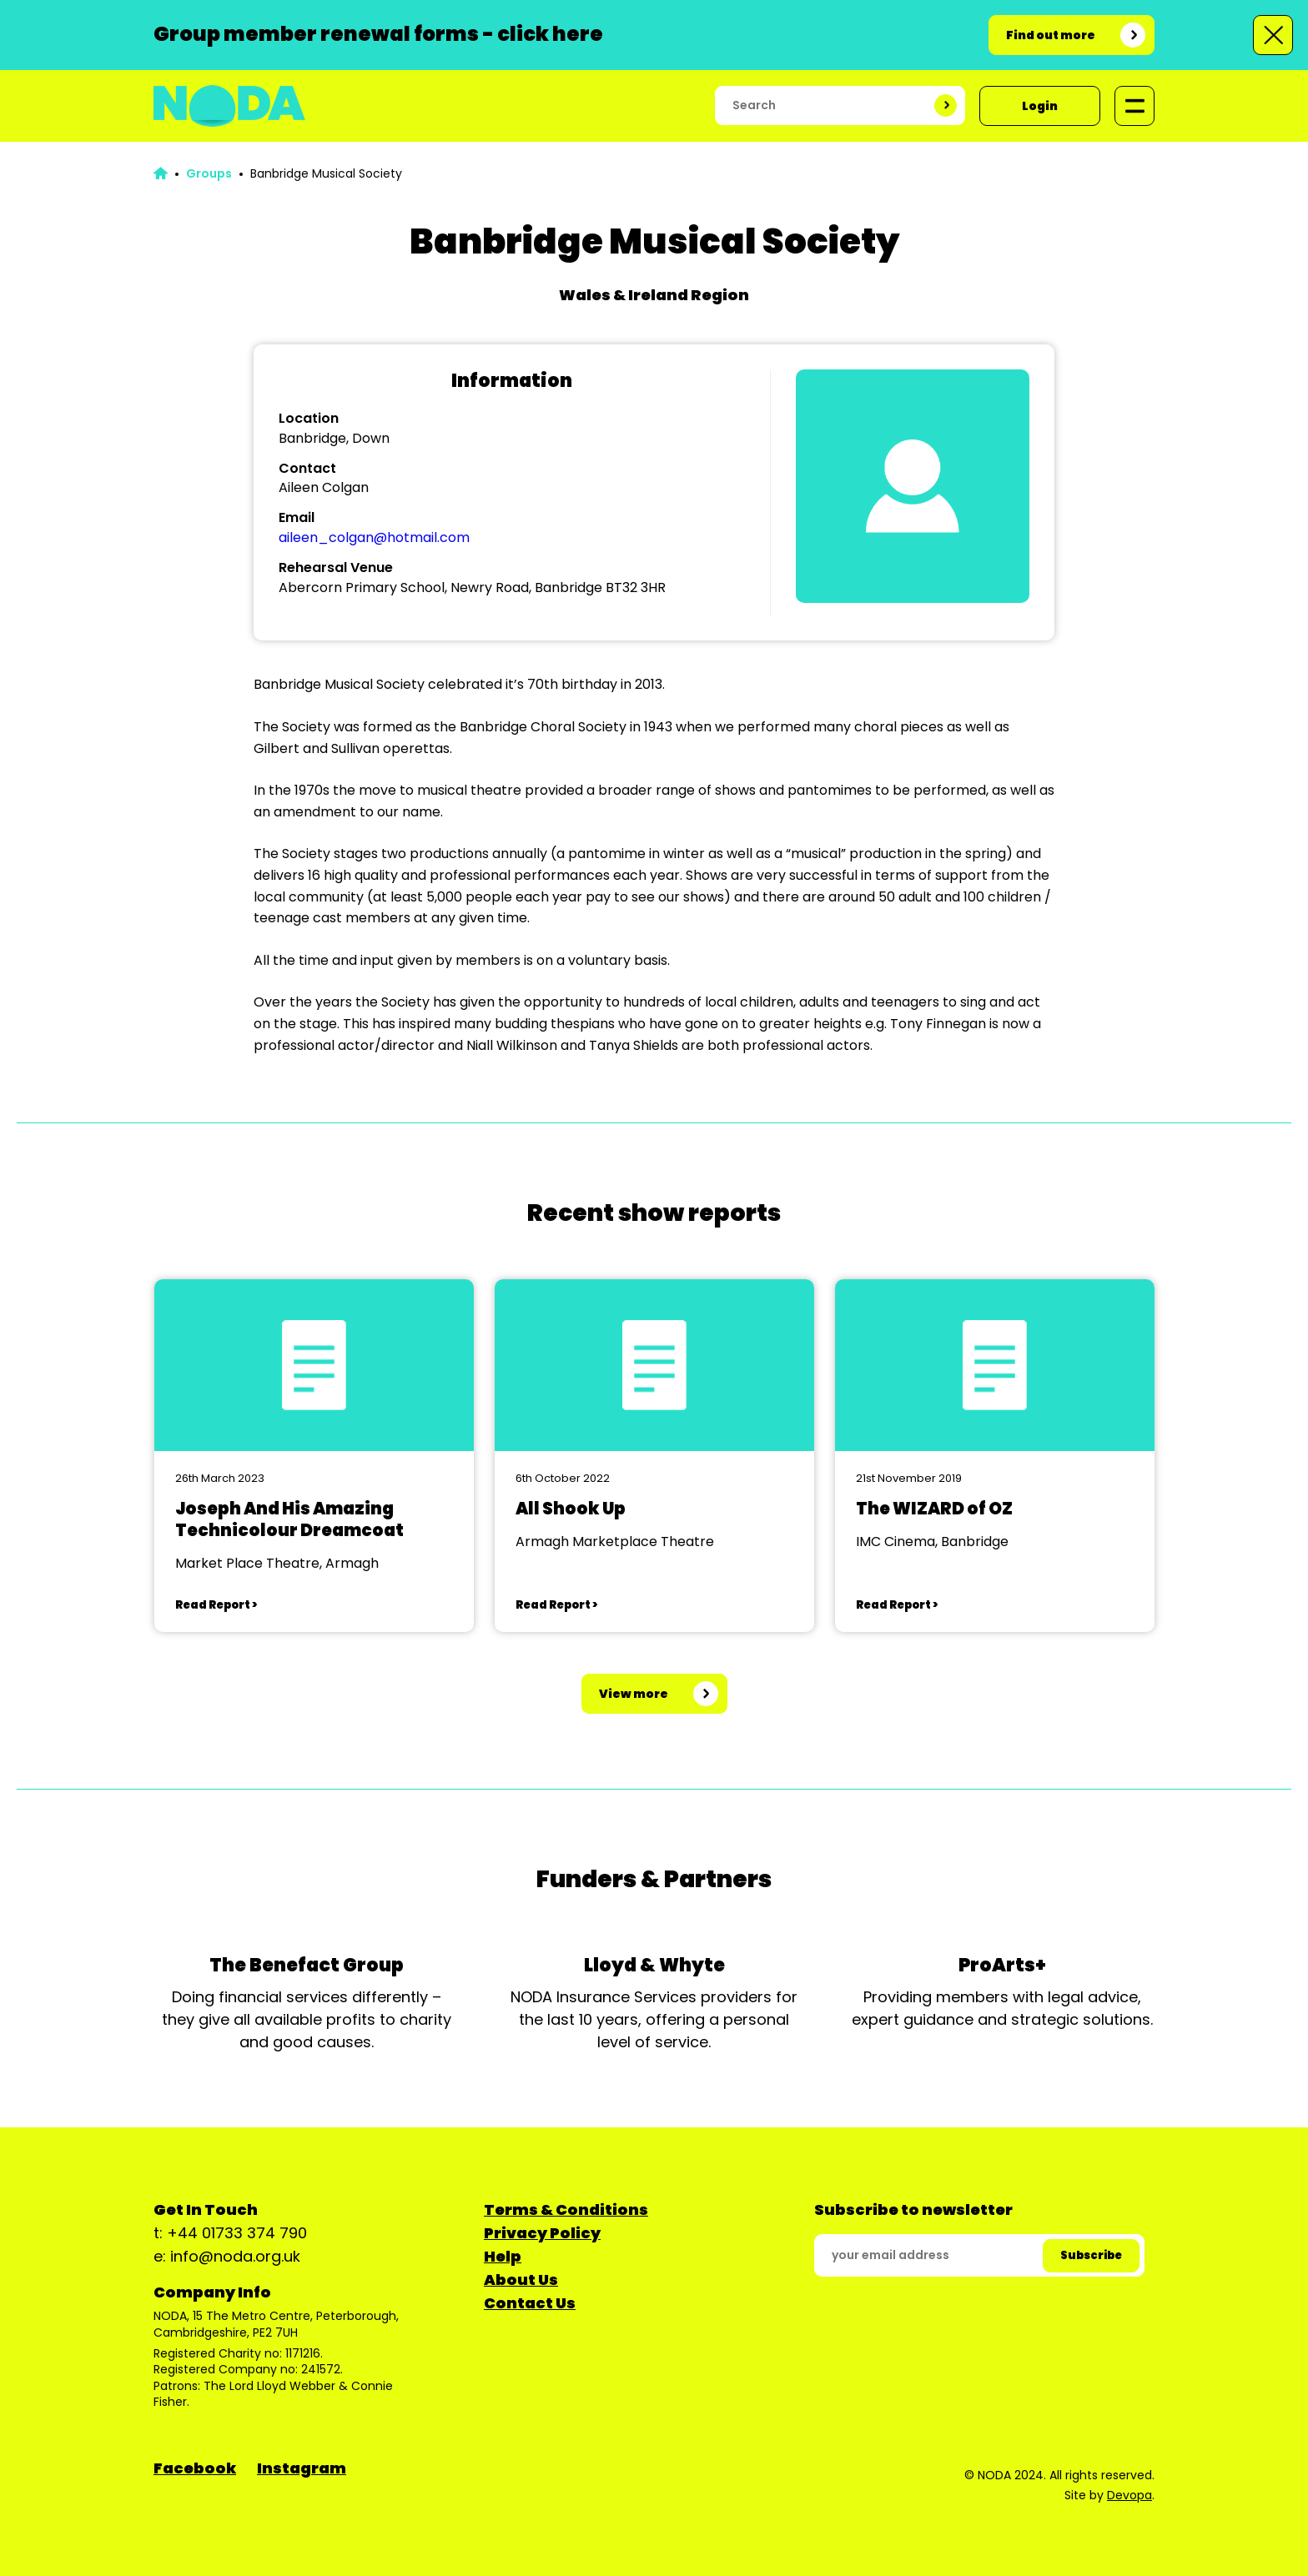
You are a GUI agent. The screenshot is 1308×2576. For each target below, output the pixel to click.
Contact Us (530, 2302)
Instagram (301, 2468)
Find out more (1050, 35)
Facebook (194, 2468)
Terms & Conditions (566, 2209)
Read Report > (216, 1605)
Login (1040, 106)
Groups (209, 173)
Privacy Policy (542, 2232)
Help (502, 2256)
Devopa (1129, 2495)
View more (633, 1693)
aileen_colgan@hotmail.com (374, 537)
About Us (521, 2279)
